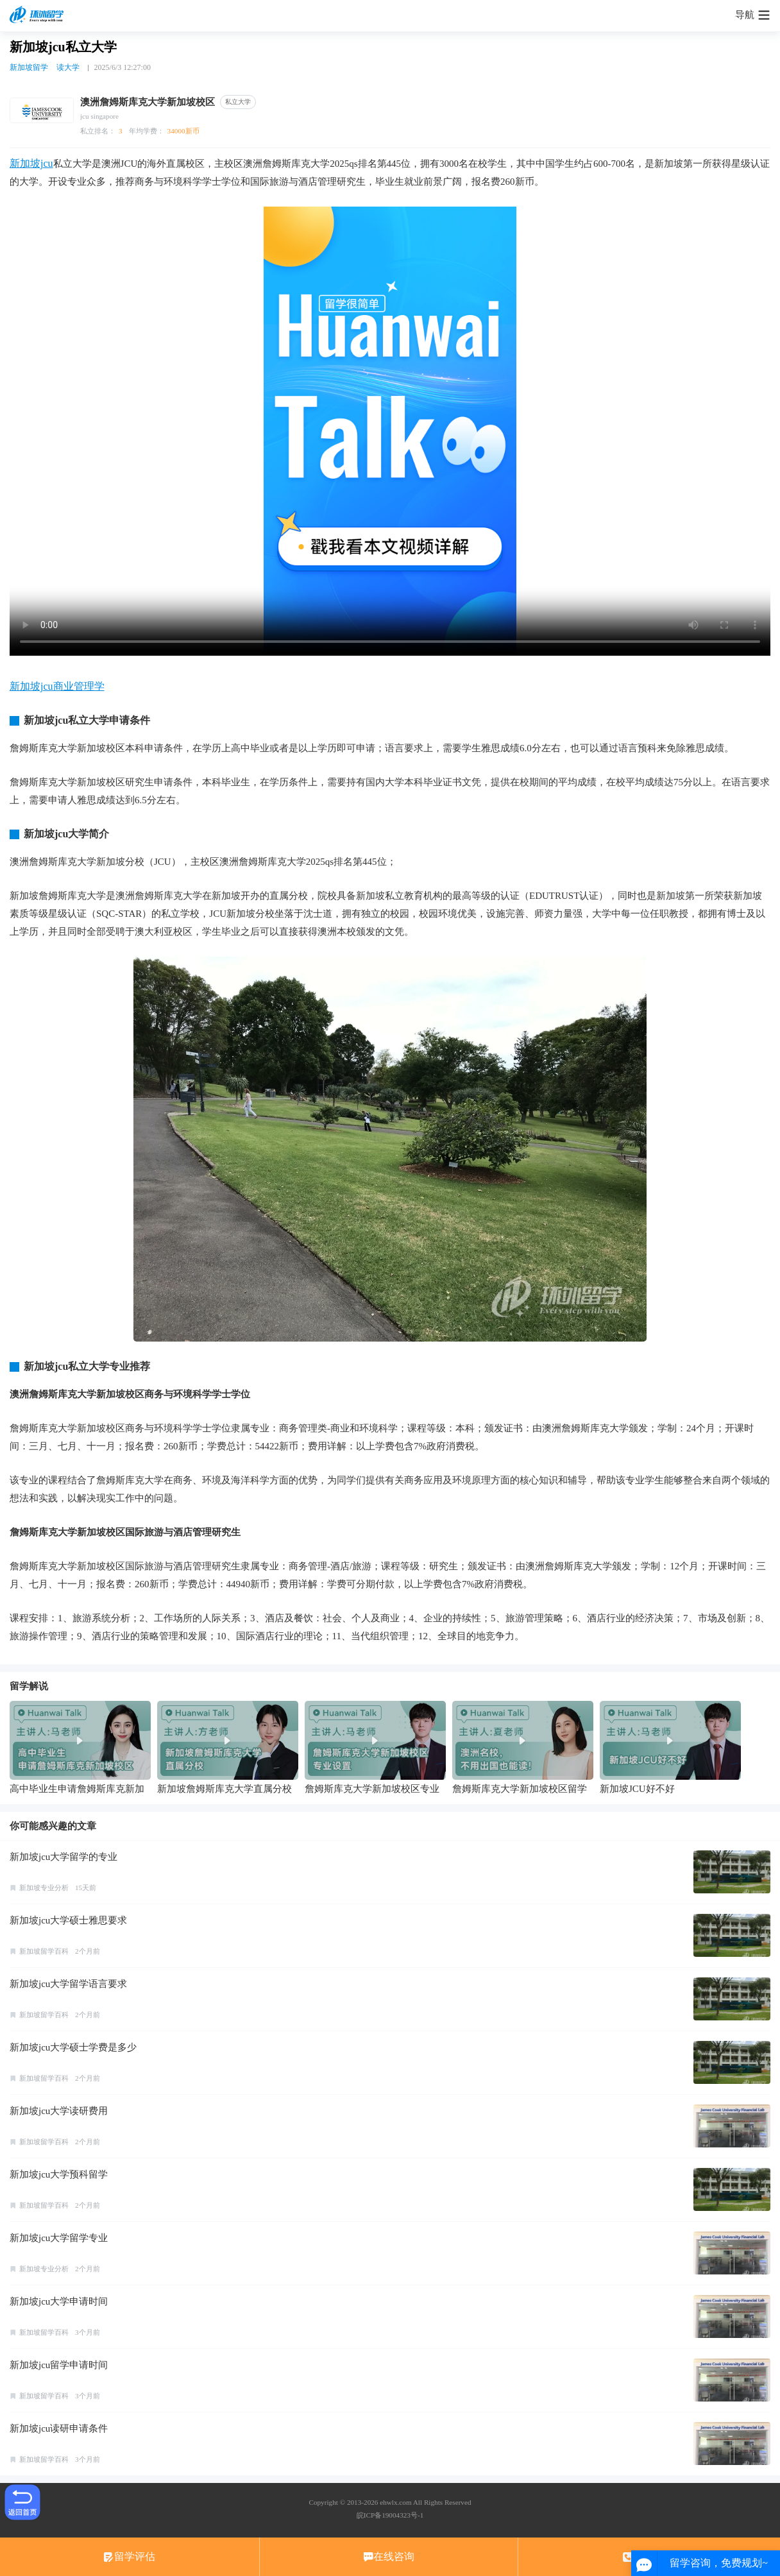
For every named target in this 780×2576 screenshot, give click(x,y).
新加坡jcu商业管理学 (57, 686)
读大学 (68, 67)
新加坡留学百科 (44, 1951)
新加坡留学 (29, 67)
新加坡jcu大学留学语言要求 (68, 1984)
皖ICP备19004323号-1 (390, 2515)
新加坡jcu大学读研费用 (59, 2111)
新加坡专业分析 (44, 1887)
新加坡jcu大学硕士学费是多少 (73, 2047)
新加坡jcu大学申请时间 (59, 2301)
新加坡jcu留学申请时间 (59, 2365)
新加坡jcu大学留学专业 (59, 2238)
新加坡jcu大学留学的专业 (63, 1857)
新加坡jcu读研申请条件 (59, 2428)
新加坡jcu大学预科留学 (59, 2174)
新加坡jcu (31, 163)
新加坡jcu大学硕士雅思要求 (68, 1920)
